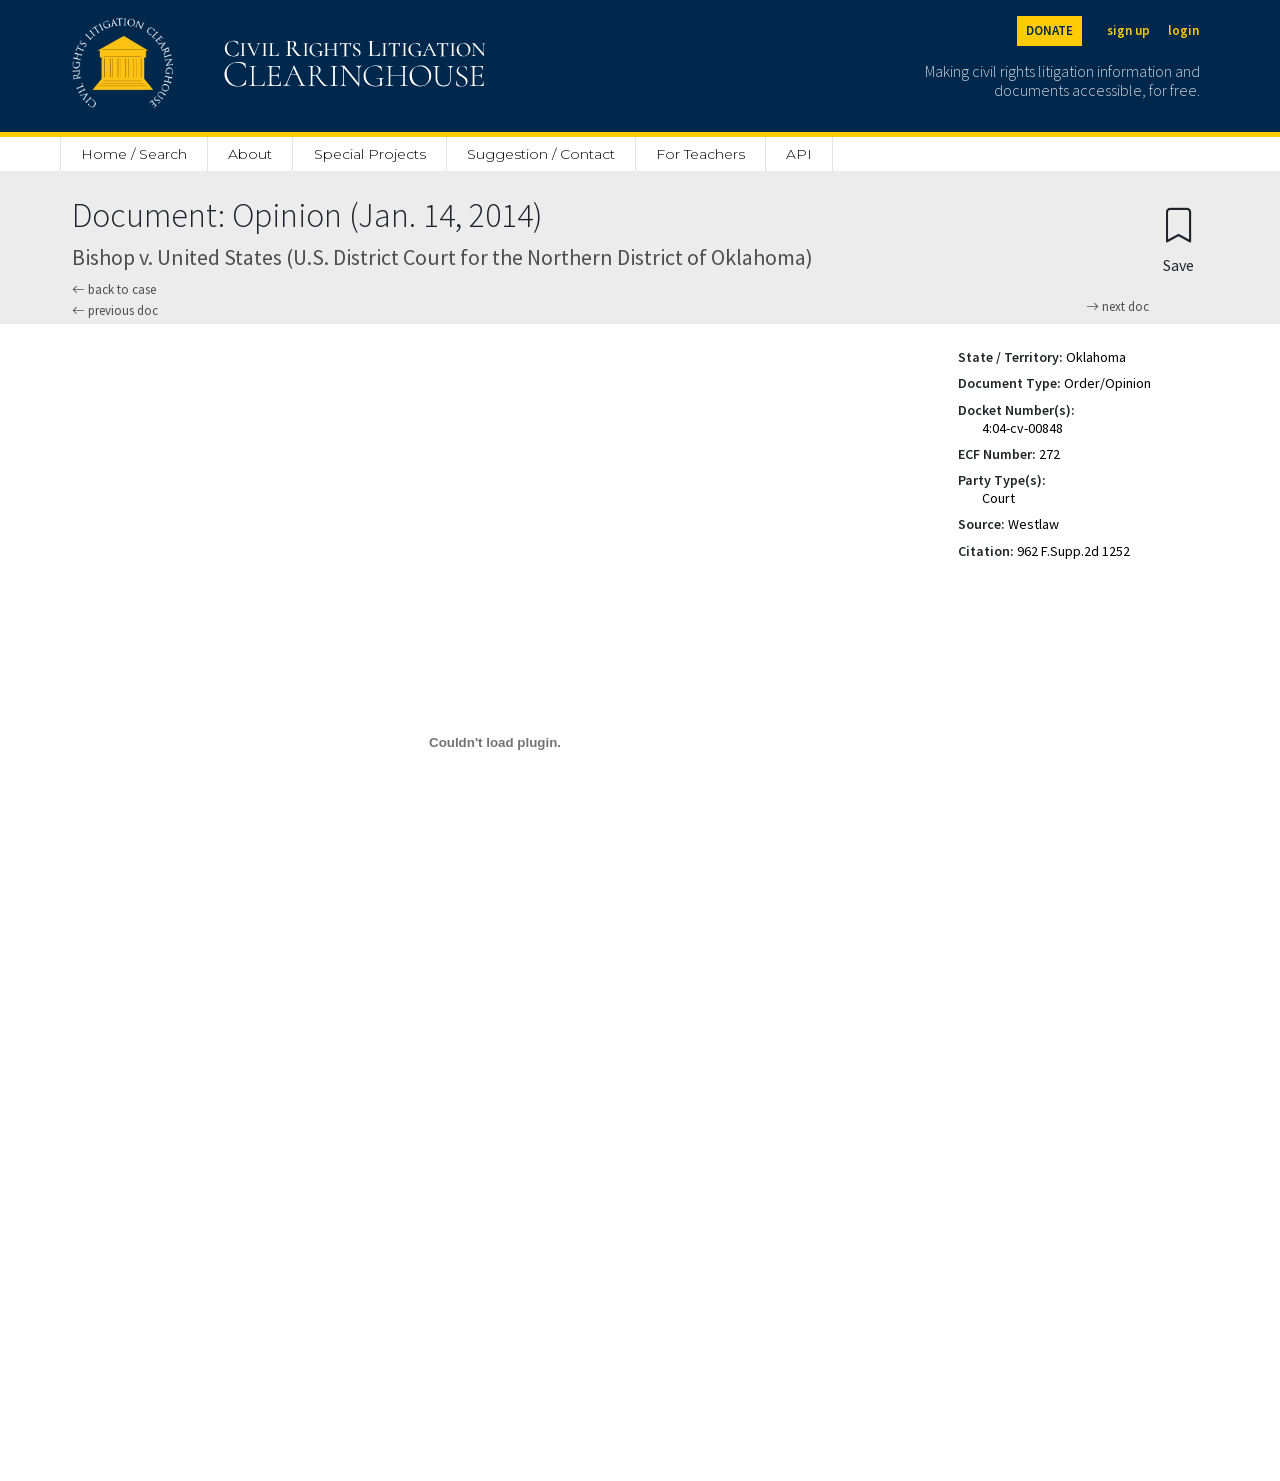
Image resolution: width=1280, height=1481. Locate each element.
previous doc (115, 310)
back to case (114, 289)
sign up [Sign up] (1128, 30)
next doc (1117, 307)
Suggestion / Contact (541, 154)
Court (998, 498)
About (250, 154)
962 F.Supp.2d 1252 (1073, 551)
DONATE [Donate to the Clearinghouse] (1049, 30)
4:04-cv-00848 (1022, 428)
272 (1049, 454)
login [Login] (1183, 30)
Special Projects (370, 154)
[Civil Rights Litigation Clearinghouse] (222, 66)
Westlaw (1033, 524)
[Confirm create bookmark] (1178, 239)
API (799, 154)
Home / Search (134, 154)
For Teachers (700, 154)
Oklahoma (1096, 357)
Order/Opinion (1107, 383)
